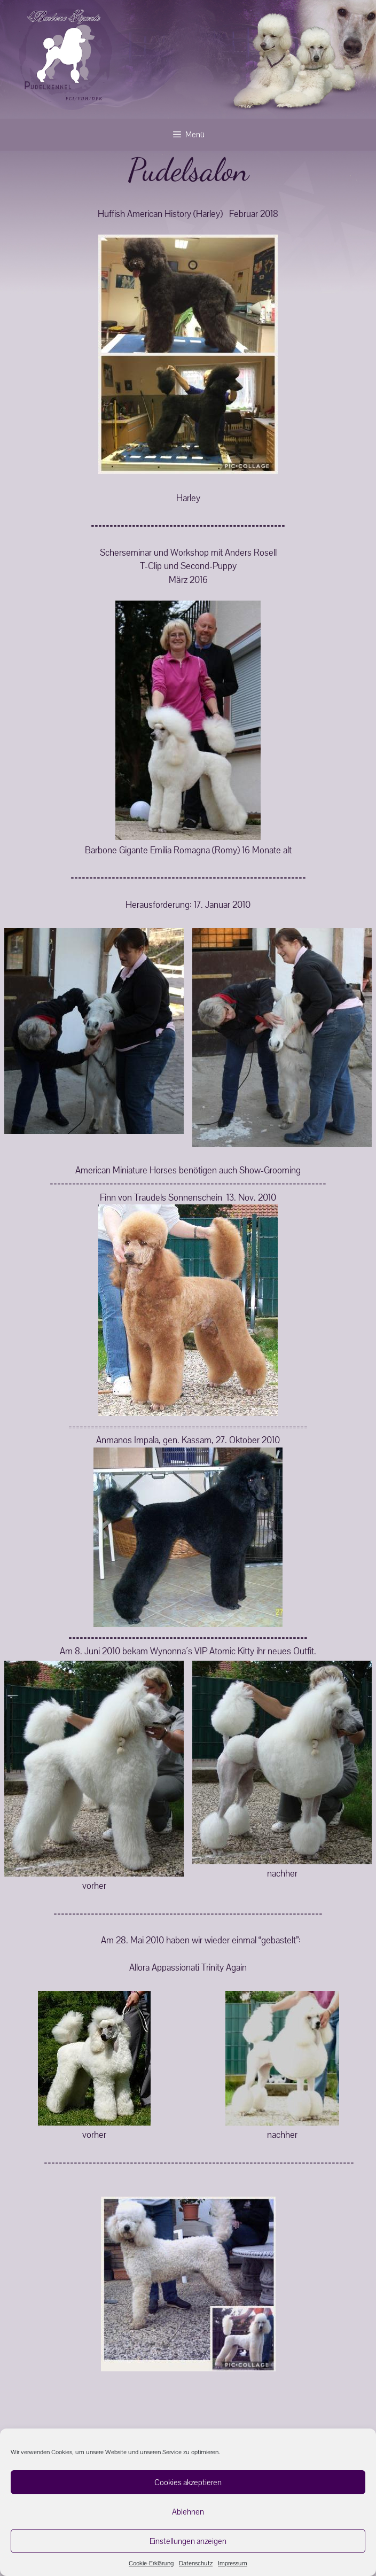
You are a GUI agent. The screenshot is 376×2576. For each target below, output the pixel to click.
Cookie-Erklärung (151, 2563)
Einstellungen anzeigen (188, 2541)
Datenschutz (196, 2563)
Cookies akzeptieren (188, 2482)
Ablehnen (188, 2512)
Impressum (232, 2563)
